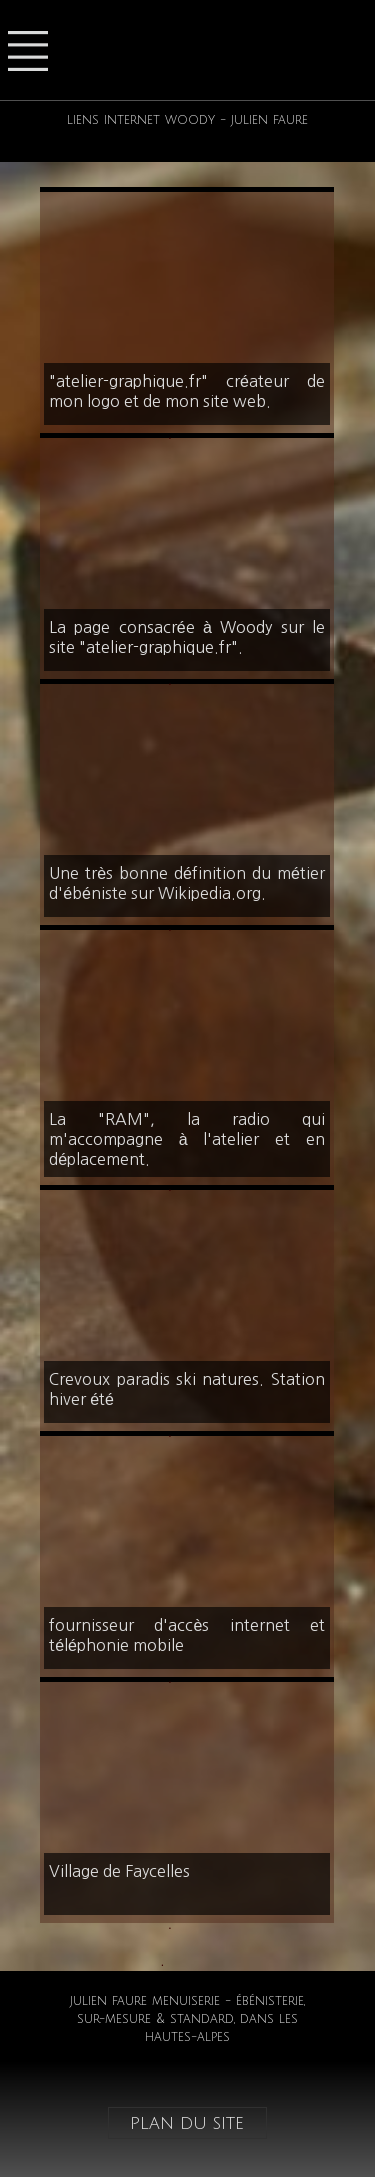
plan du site (187, 2123)
